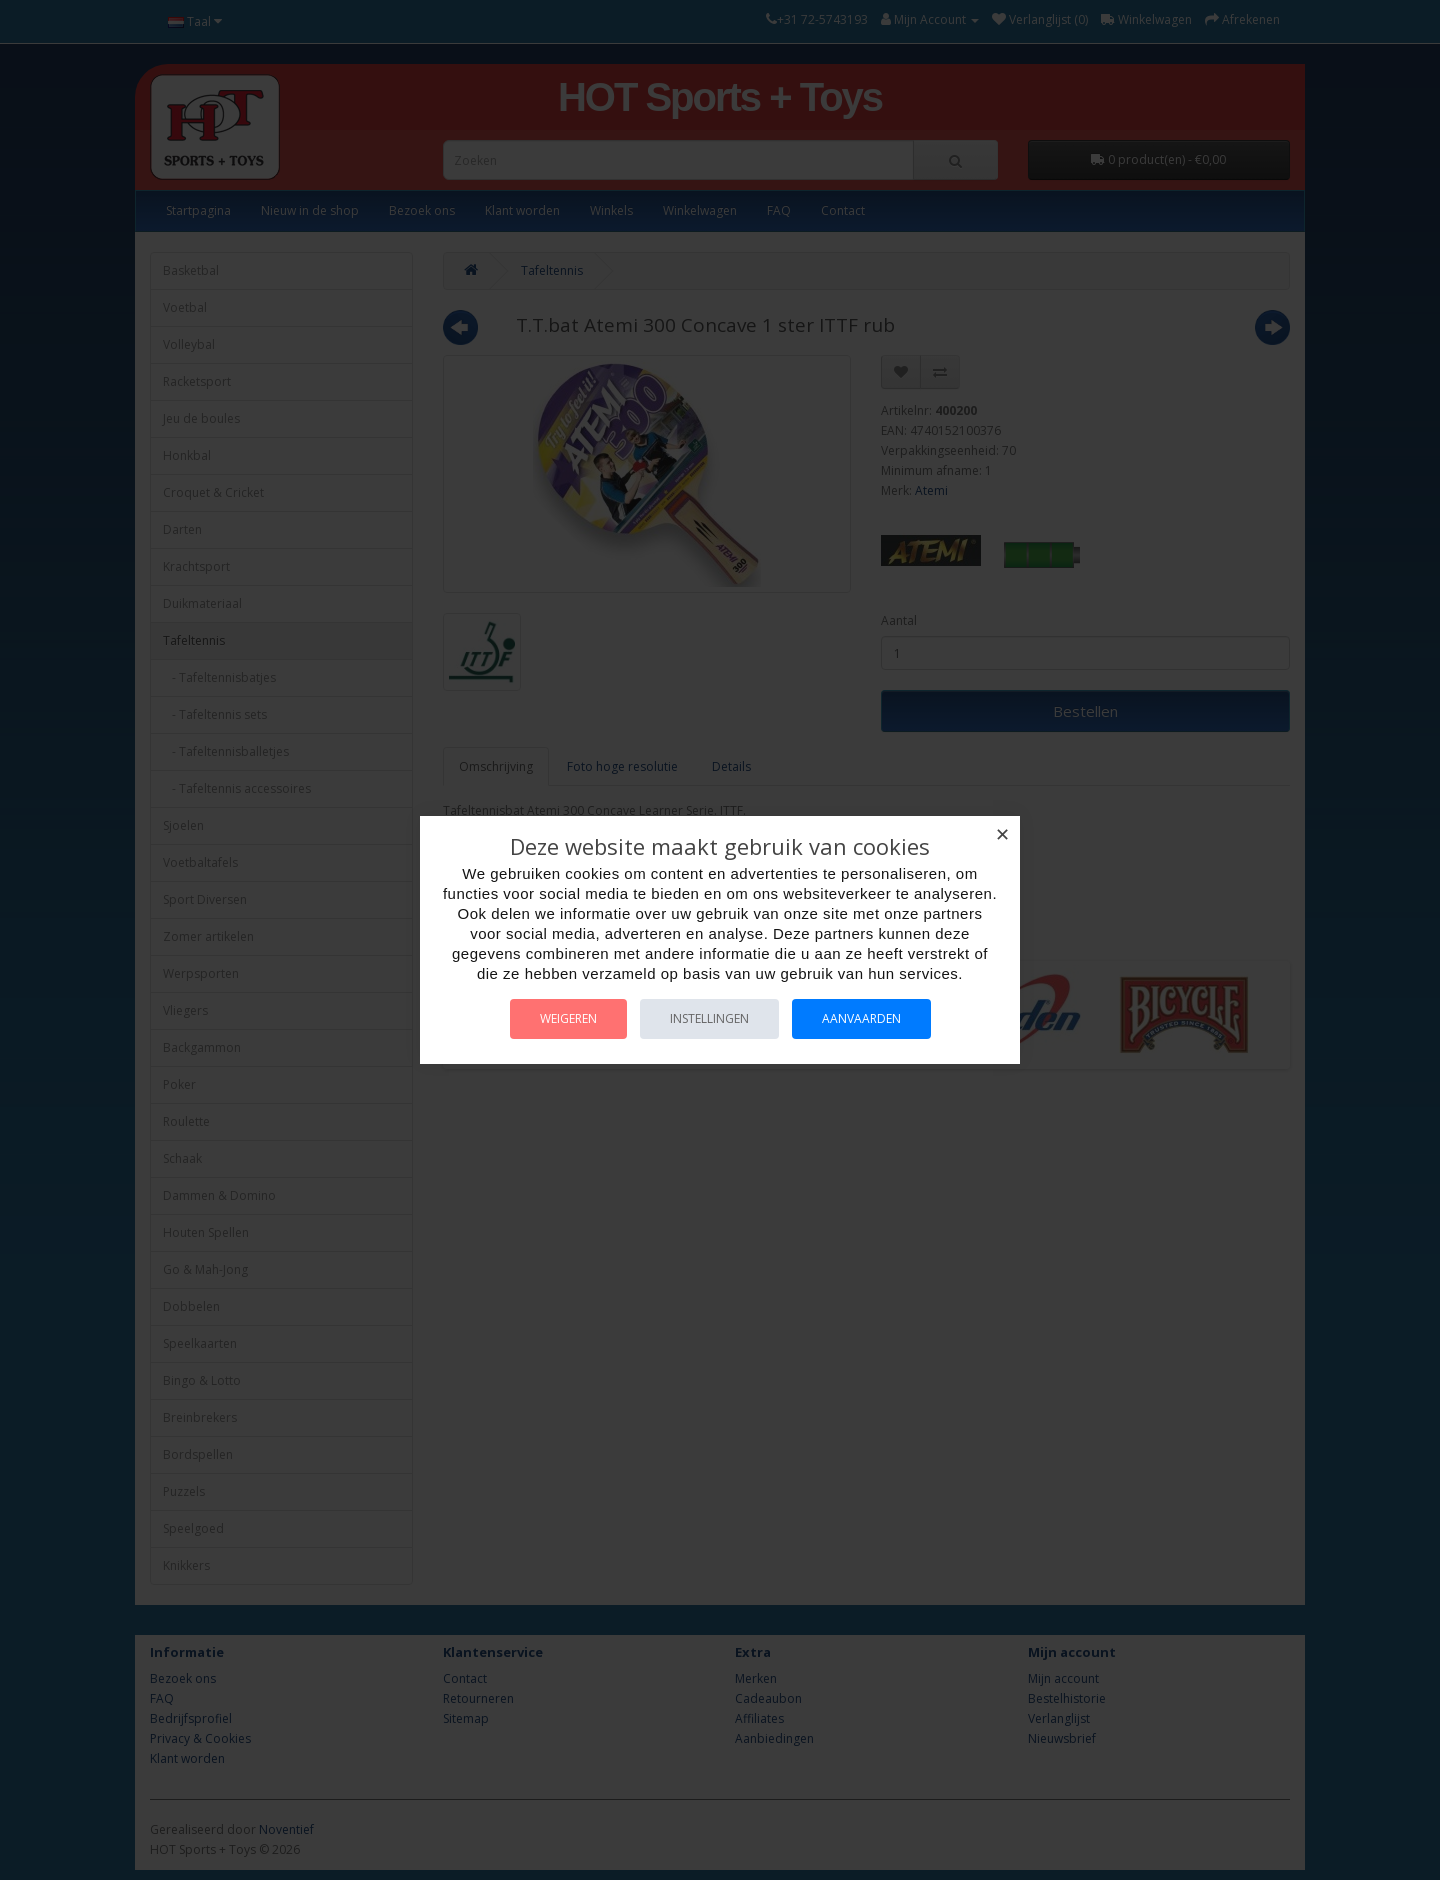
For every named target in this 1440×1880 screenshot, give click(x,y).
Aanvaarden (861, 1018)
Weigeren (568, 1018)
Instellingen (709, 1018)
